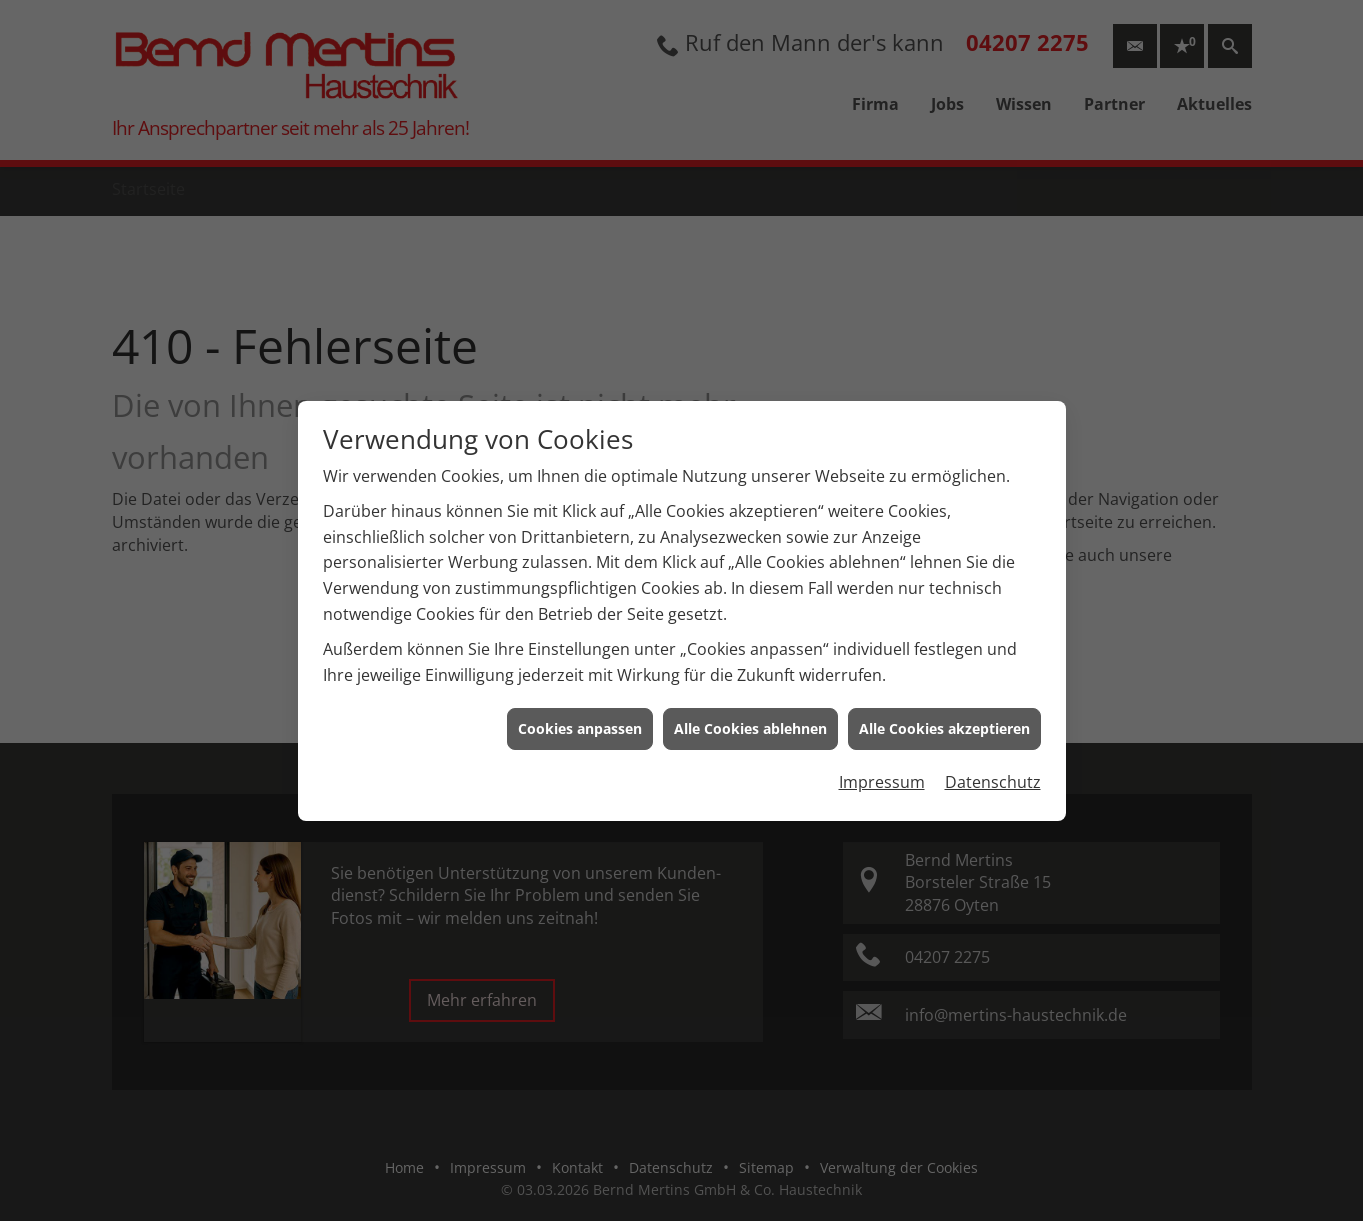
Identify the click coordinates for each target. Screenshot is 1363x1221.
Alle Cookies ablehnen (750, 719)
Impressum (882, 773)
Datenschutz (993, 773)
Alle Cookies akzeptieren (944, 719)
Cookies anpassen (580, 719)
